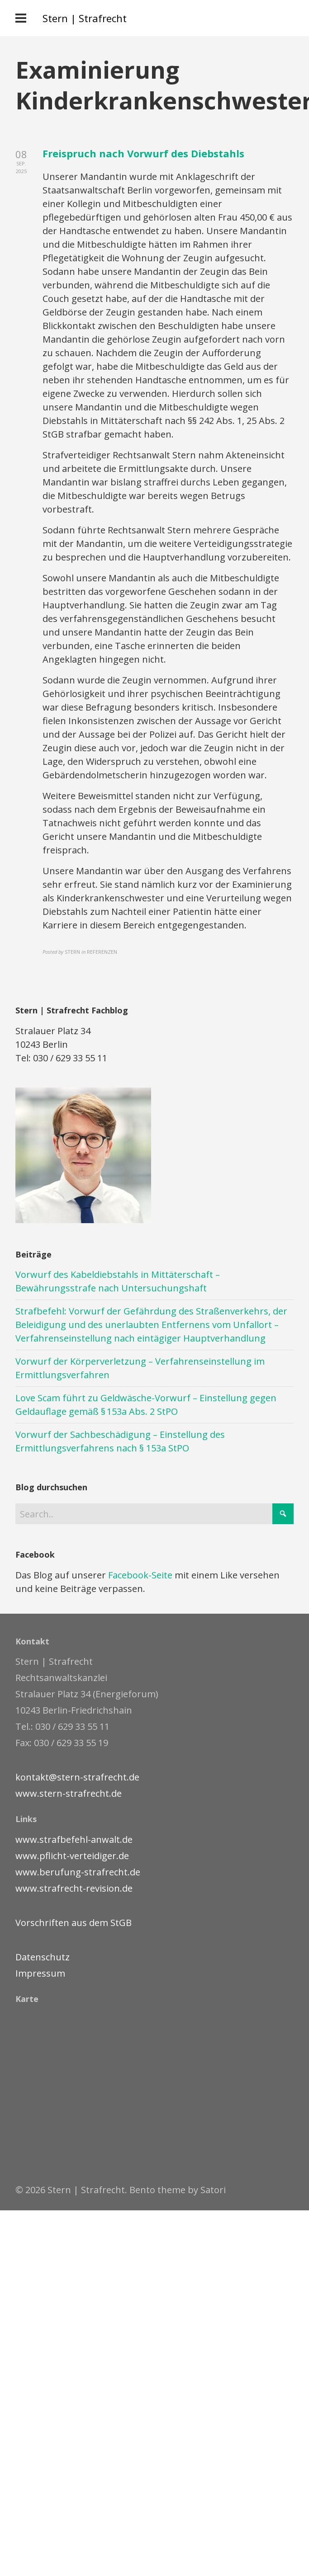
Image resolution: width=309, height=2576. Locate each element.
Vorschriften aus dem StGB (73, 1923)
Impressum (40, 1973)
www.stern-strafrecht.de (68, 1793)
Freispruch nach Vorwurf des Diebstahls (143, 153)
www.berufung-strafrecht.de (77, 1872)
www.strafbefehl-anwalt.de (74, 1839)
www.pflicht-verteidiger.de (72, 1856)
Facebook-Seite (140, 1575)
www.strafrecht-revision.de (74, 1888)
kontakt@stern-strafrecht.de (77, 1777)
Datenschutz (42, 1957)
